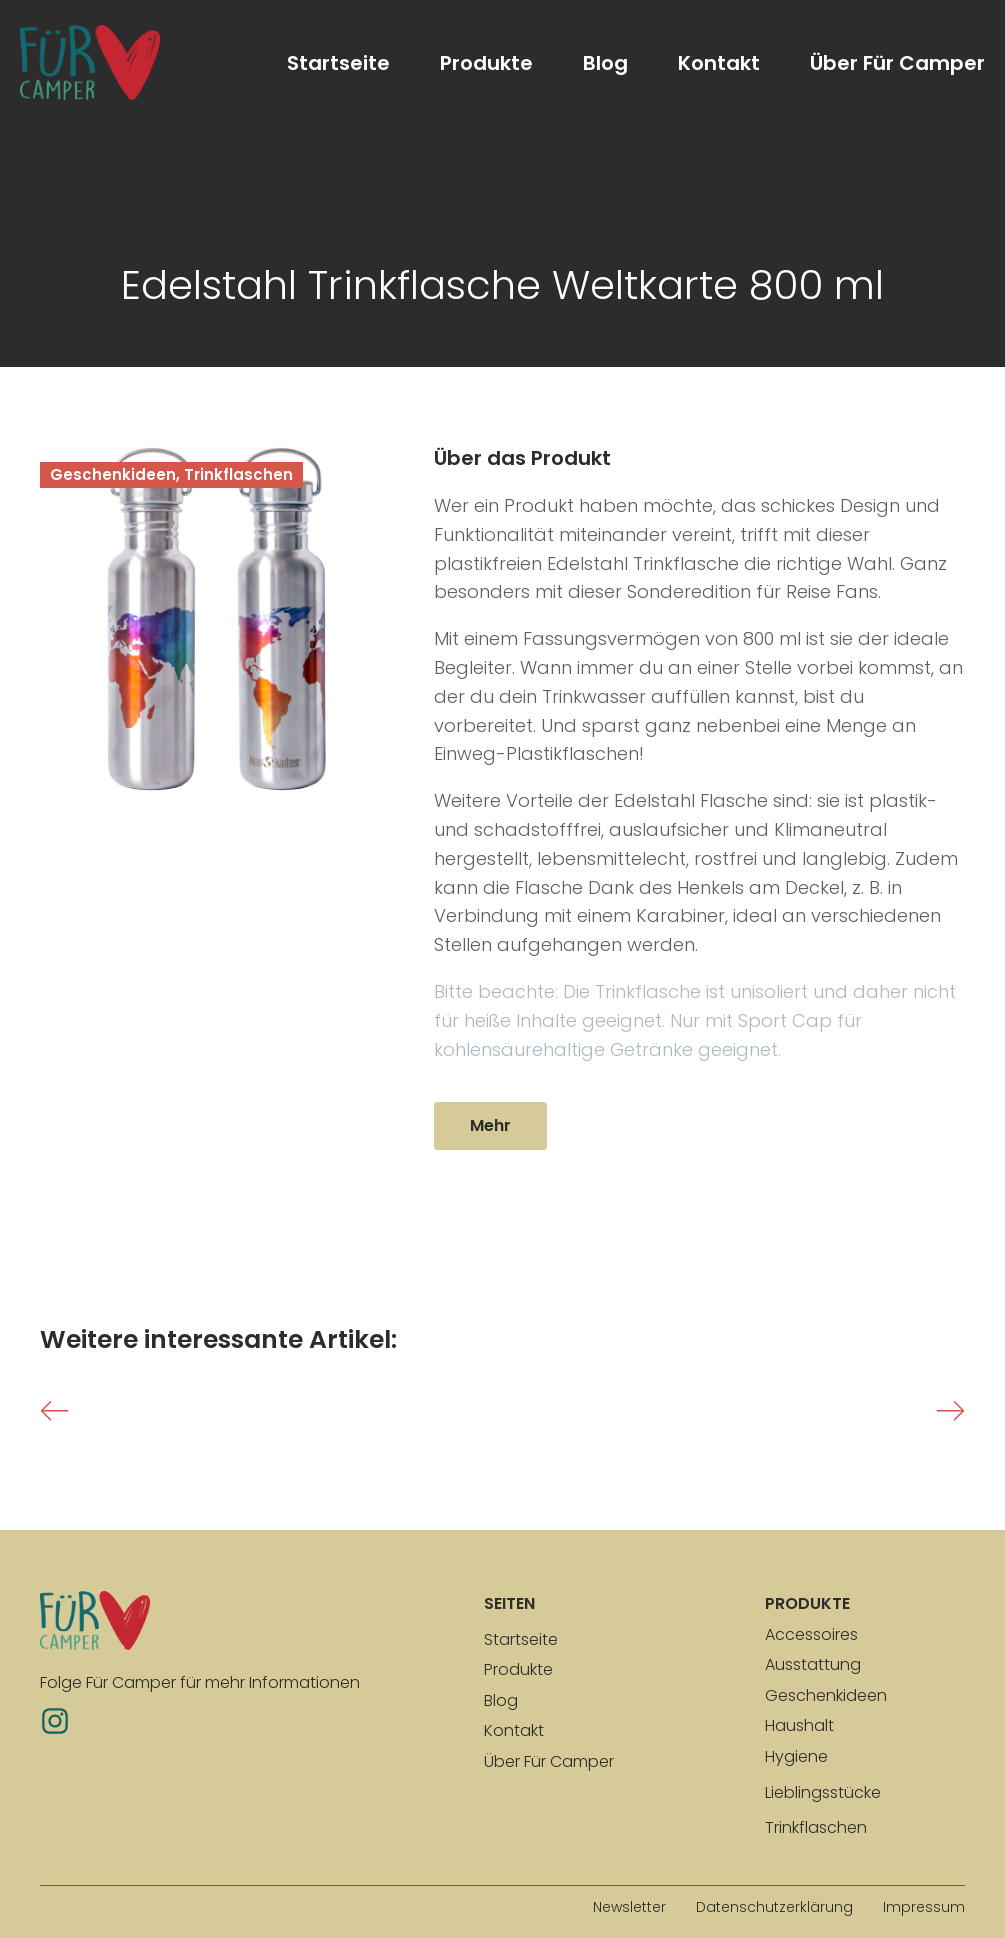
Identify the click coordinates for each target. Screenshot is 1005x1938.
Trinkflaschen (816, 1827)
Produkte (486, 63)
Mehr (490, 1125)
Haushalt (799, 1725)
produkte (807, 1603)
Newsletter (629, 1907)
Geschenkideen (826, 1695)
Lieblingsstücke (823, 1792)
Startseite (338, 63)
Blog (605, 63)
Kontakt (719, 63)
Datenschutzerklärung (774, 1907)
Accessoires (811, 1634)
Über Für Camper (897, 63)
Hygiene (796, 1756)
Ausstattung (813, 1664)
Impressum (924, 1907)
